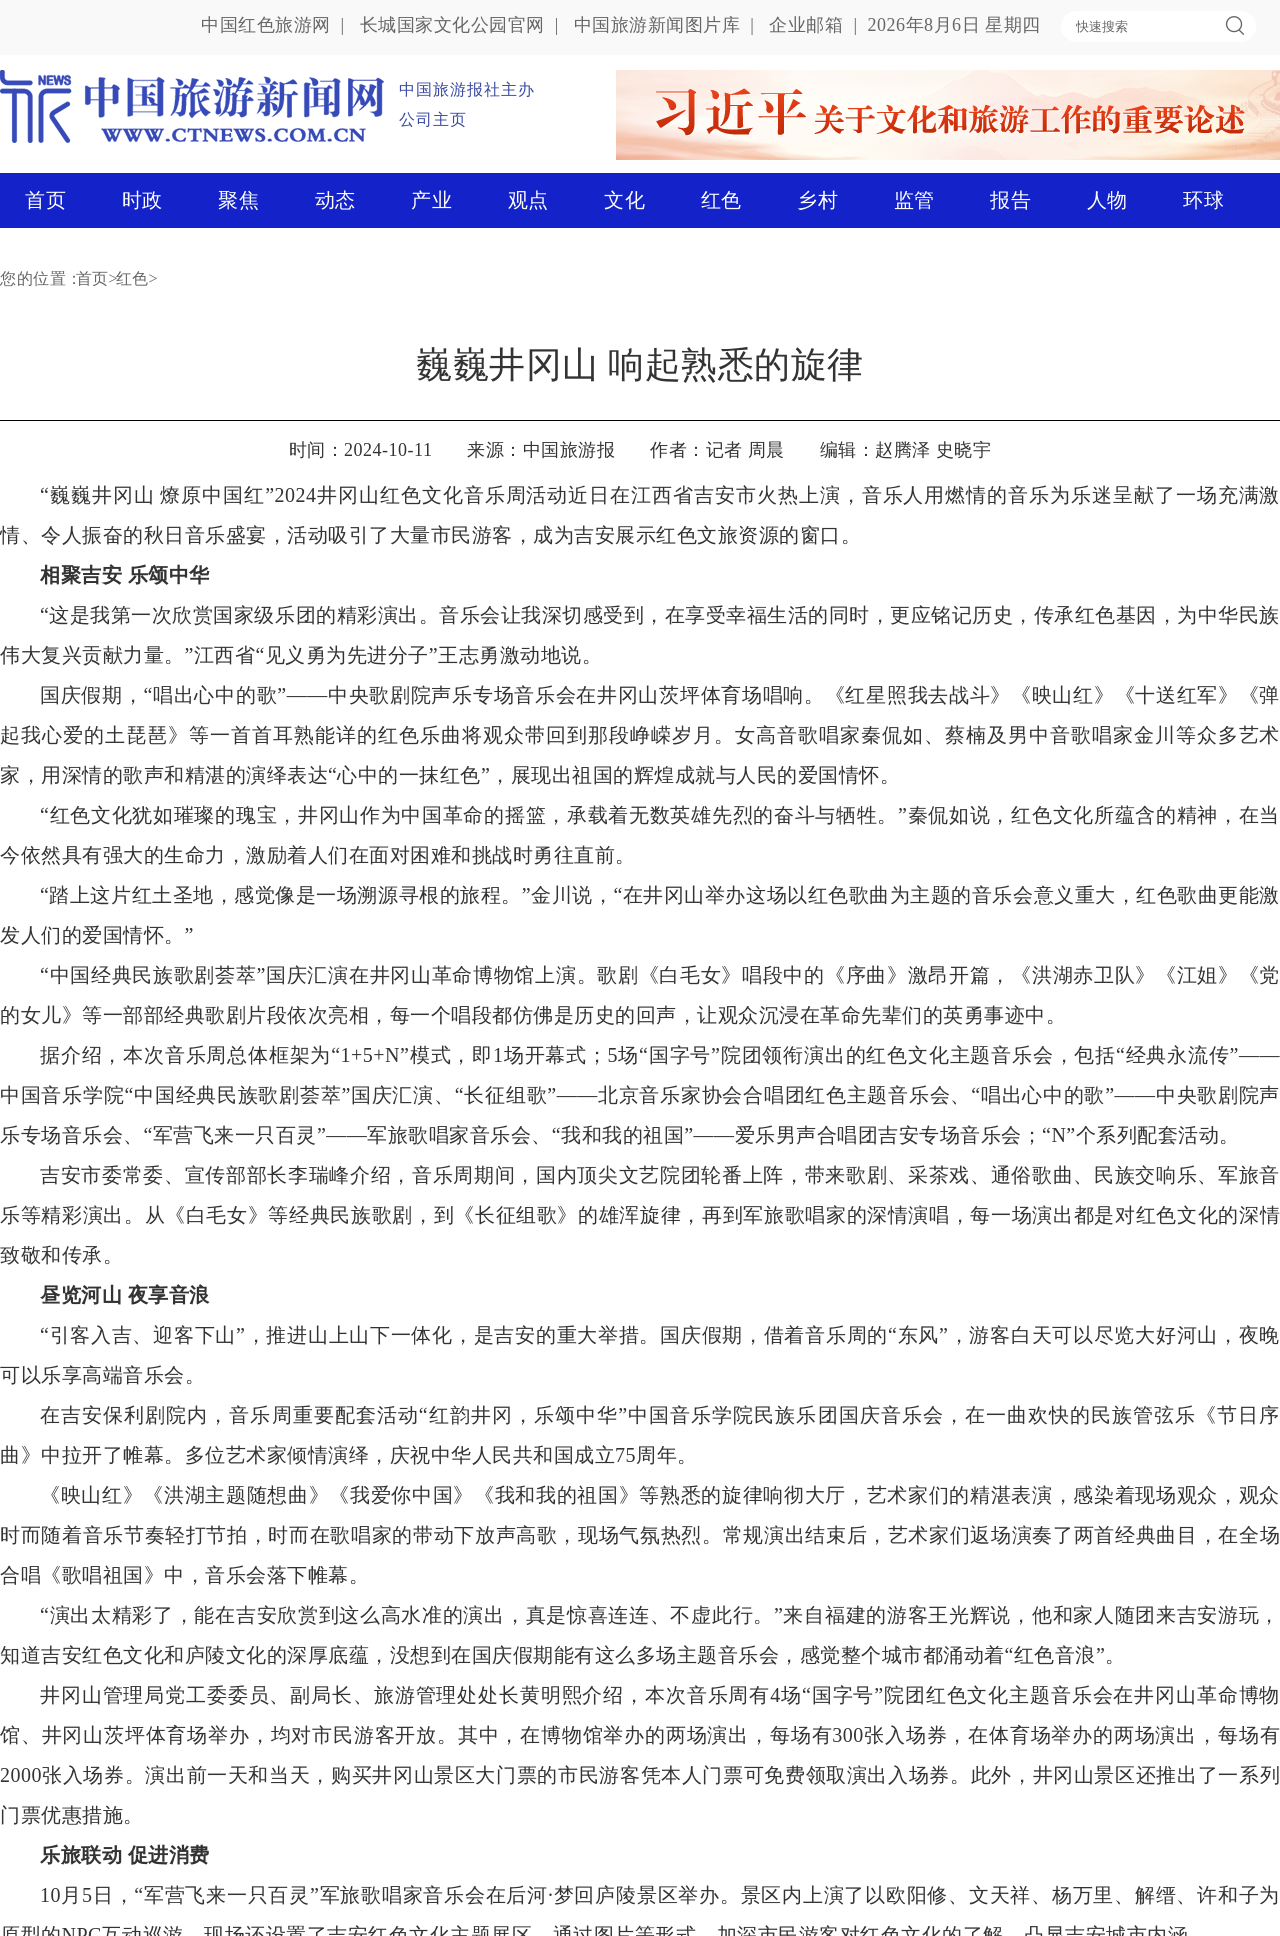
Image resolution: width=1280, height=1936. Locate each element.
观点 (528, 200)
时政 (142, 200)
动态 (335, 200)
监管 (914, 200)
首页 (45, 200)
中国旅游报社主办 (467, 89)
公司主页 (433, 119)
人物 (1107, 200)
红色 (721, 200)
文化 (624, 200)
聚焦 (238, 200)
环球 (1203, 200)
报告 (1010, 200)
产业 (431, 200)
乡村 (817, 200)
